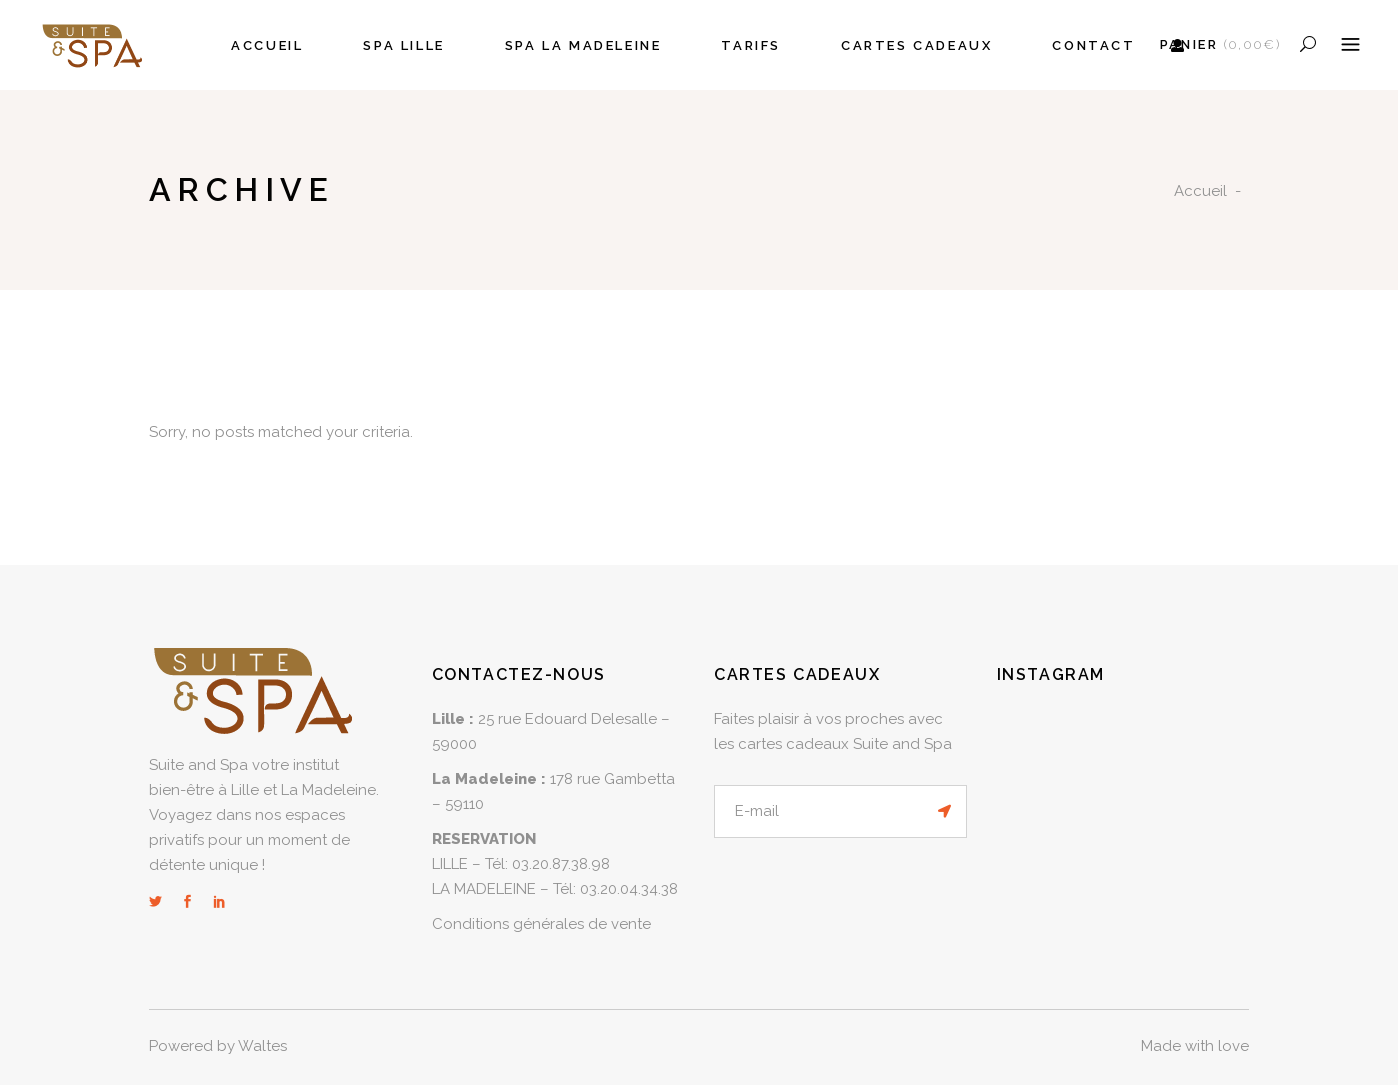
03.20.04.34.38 (629, 889)
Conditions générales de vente (541, 924)
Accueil (1200, 191)
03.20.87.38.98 (561, 864)
